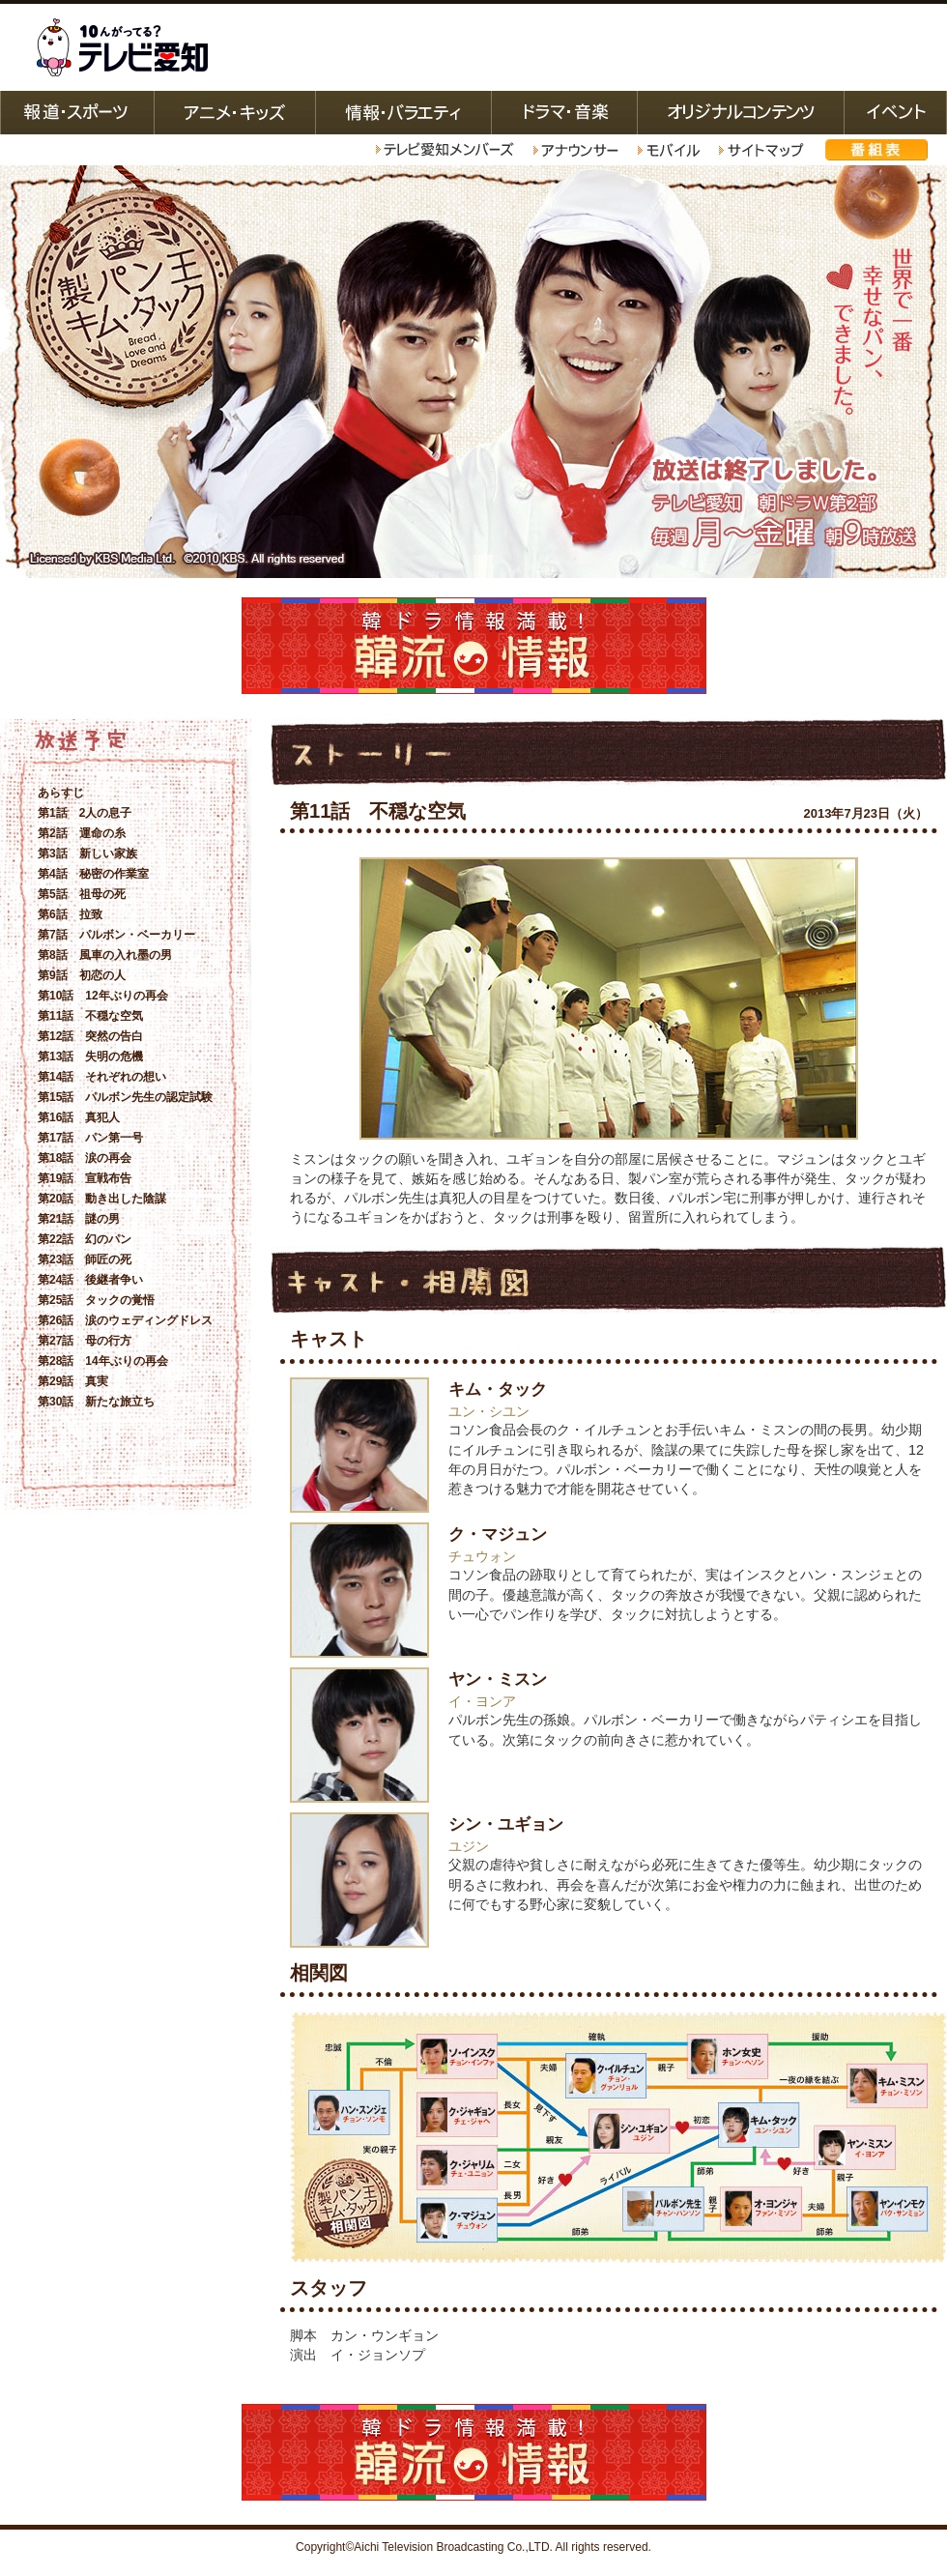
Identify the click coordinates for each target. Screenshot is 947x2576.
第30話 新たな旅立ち (96, 1401)
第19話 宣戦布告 (84, 1178)
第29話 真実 (73, 1381)
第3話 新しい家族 (87, 853)
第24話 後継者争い (90, 1280)
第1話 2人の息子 (84, 813)
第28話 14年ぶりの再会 (103, 1361)
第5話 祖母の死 (82, 894)
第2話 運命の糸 (82, 833)
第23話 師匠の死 (84, 1259)
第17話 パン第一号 (90, 1137)
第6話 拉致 (70, 914)
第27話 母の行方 (84, 1340)
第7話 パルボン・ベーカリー (116, 934)
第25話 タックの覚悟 (96, 1300)
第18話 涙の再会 (84, 1158)
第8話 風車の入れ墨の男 (105, 955)
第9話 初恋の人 (82, 975)
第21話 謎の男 (79, 1219)
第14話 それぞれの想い (102, 1077)
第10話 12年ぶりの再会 (103, 995)
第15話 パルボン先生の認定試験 (125, 1097)
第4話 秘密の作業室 (93, 874)
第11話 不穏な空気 (90, 1016)
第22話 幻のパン (84, 1239)
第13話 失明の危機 (90, 1056)
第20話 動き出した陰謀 (102, 1198)
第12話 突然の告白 (90, 1036)
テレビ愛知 (122, 47)
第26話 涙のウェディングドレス (125, 1320)
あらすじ (61, 792)
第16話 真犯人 (79, 1117)
